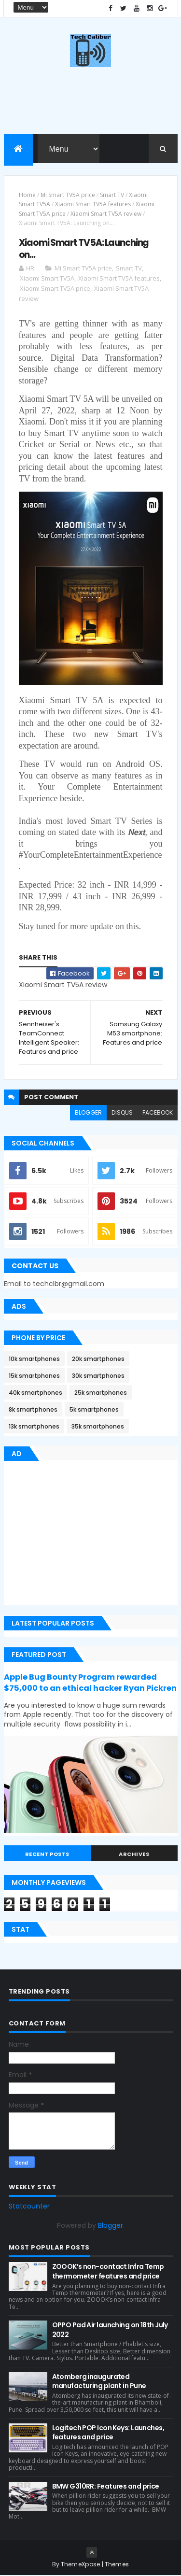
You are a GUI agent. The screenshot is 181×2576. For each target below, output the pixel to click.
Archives (134, 1854)
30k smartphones (98, 1376)
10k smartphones (34, 1359)
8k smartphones (33, 1410)
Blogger (110, 2226)
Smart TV (112, 195)
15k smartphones (34, 1376)
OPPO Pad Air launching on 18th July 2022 (110, 2330)
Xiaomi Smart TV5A (47, 278)
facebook (157, 1112)
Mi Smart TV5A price (68, 195)
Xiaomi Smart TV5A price (55, 288)
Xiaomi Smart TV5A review (105, 214)
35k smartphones (97, 1427)
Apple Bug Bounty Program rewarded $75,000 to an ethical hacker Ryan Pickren (90, 1683)
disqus (122, 1112)
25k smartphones (100, 1393)
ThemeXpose (80, 2565)
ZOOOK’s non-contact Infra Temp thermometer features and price (108, 2271)
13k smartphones (34, 1427)
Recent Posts (47, 1854)
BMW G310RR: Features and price (105, 2486)
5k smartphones (94, 1410)
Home (27, 195)
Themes (117, 2565)
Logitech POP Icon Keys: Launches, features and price (108, 2433)
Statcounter (29, 2206)
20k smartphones (98, 1359)
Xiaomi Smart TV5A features (93, 204)
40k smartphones (35, 1393)
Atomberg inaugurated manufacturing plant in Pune (99, 2381)
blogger (88, 1112)
